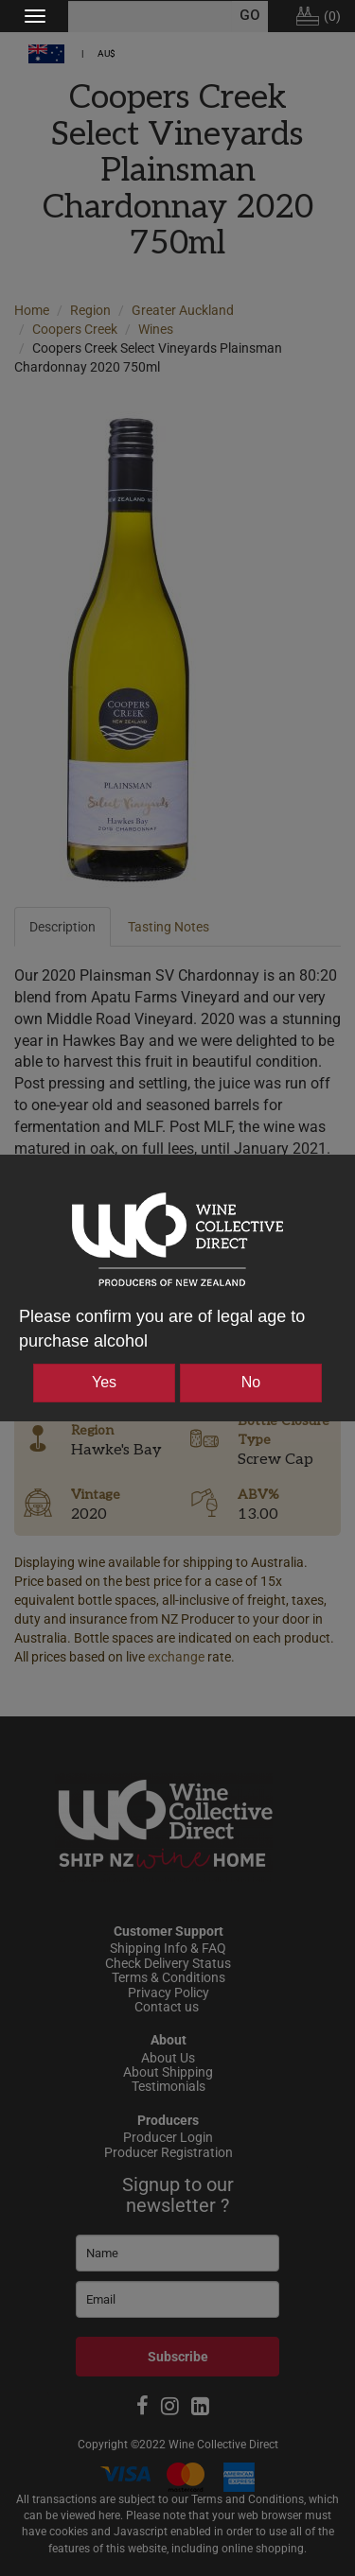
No (250, 1382)
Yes (104, 1382)
